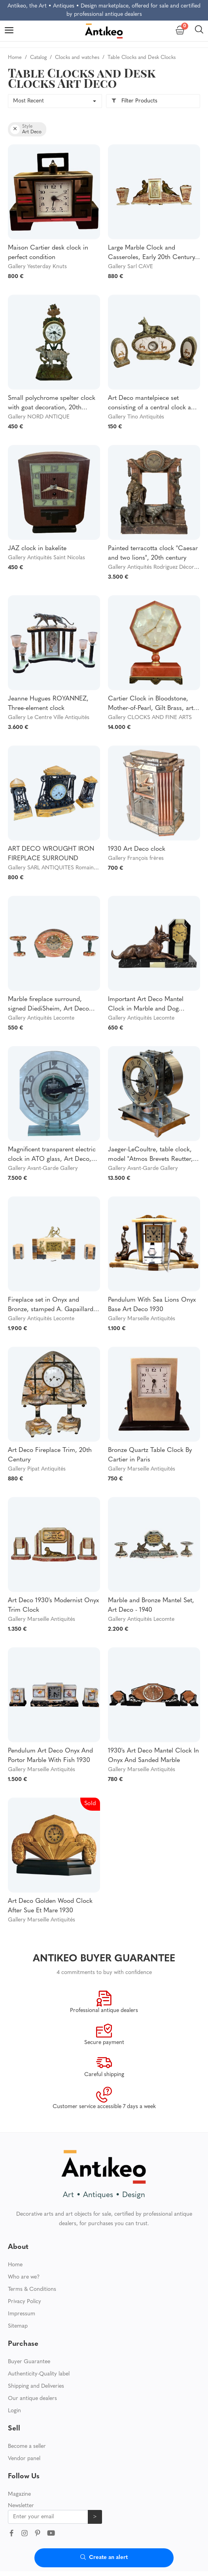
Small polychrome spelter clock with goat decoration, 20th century (51, 404)
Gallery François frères (136, 858)
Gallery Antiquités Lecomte (41, 1018)
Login (14, 2375)
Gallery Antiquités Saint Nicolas (46, 558)
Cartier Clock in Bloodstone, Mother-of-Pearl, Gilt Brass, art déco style (150, 704)
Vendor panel (24, 2423)
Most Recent (28, 101)
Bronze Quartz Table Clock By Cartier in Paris (150, 1455)
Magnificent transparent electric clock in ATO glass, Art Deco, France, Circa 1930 (52, 1155)
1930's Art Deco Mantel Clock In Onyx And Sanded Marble (153, 1756)
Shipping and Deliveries (36, 2350)
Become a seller (27, 2410)
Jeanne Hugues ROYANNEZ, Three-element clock (48, 704)
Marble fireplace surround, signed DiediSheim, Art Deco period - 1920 (48, 1005)
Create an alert (104, 2558)
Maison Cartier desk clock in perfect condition (48, 253)
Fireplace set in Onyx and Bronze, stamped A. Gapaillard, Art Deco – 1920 (51, 1305)
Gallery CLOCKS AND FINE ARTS (150, 718)
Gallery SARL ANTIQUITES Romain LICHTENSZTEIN (73, 868)
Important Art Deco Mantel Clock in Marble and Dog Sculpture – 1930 (145, 1005)
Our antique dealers (32, 2363)
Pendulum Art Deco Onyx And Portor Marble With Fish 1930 (50, 1756)
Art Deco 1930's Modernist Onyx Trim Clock (53, 1605)
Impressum (21, 2278)
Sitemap (18, 2290)
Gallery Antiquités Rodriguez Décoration (157, 567)
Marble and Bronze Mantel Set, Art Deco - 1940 (151, 1605)
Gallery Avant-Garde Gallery (43, 1169)
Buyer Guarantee (29, 2326)
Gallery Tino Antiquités (136, 417)
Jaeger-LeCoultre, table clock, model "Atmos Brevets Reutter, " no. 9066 (152, 1155)
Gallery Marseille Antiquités (141, 1319)
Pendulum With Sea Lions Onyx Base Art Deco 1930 (152, 1305)
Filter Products (134, 101)
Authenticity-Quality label (39, 2338)
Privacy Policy (24, 2266)
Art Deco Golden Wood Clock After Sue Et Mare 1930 (50, 1906)
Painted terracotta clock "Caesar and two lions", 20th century (153, 553)
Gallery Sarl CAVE (130, 267)
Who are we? (24, 2241)
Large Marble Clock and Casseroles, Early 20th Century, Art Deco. (152, 253)
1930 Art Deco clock (136, 849)
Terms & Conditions (32, 2253)
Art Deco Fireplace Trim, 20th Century (50, 1455)
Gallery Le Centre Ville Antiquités (48, 718)
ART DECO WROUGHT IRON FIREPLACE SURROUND (51, 854)
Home (15, 2229)
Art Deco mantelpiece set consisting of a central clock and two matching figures (153, 404)
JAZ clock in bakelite (37, 548)
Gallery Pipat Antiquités (37, 1469)
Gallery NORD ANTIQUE (39, 417)
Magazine (19, 2458)
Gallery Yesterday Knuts (37, 267)
